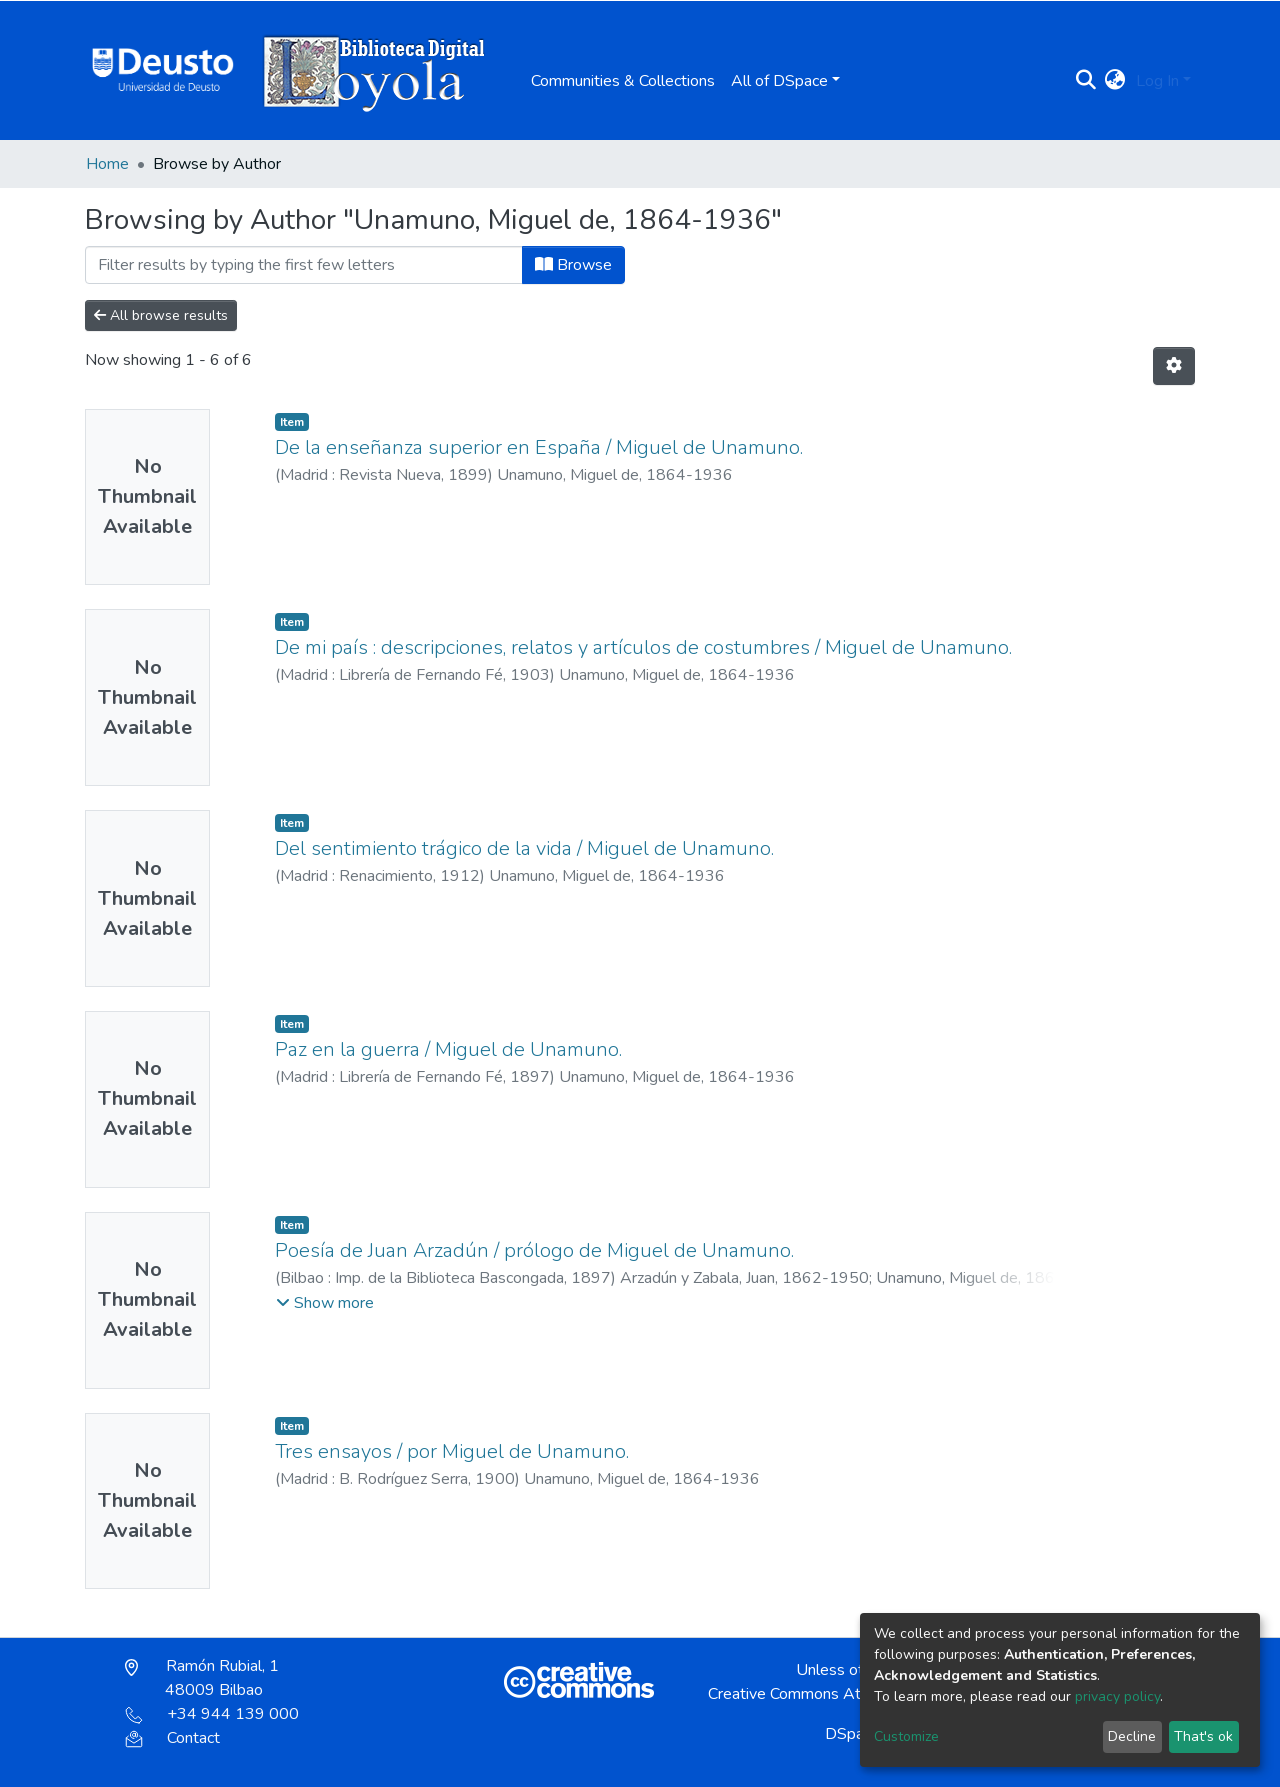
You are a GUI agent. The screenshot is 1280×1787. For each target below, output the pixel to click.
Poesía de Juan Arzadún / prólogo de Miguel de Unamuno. (534, 1250)
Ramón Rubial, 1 (202, 1678)
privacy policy (1117, 1696)
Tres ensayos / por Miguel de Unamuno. (452, 1451)
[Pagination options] (1174, 366)
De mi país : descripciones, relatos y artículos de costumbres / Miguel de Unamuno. (643, 647)
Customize (906, 1736)
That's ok (1203, 1736)
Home (107, 164)
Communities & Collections (623, 81)
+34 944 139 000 (212, 1714)
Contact (172, 1738)
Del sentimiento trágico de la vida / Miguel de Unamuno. (524, 848)
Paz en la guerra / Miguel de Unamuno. (448, 1049)
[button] (1115, 81)
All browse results (161, 315)
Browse (573, 265)
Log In (1157, 81)
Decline (1132, 1736)
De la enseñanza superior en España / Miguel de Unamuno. (539, 447)
